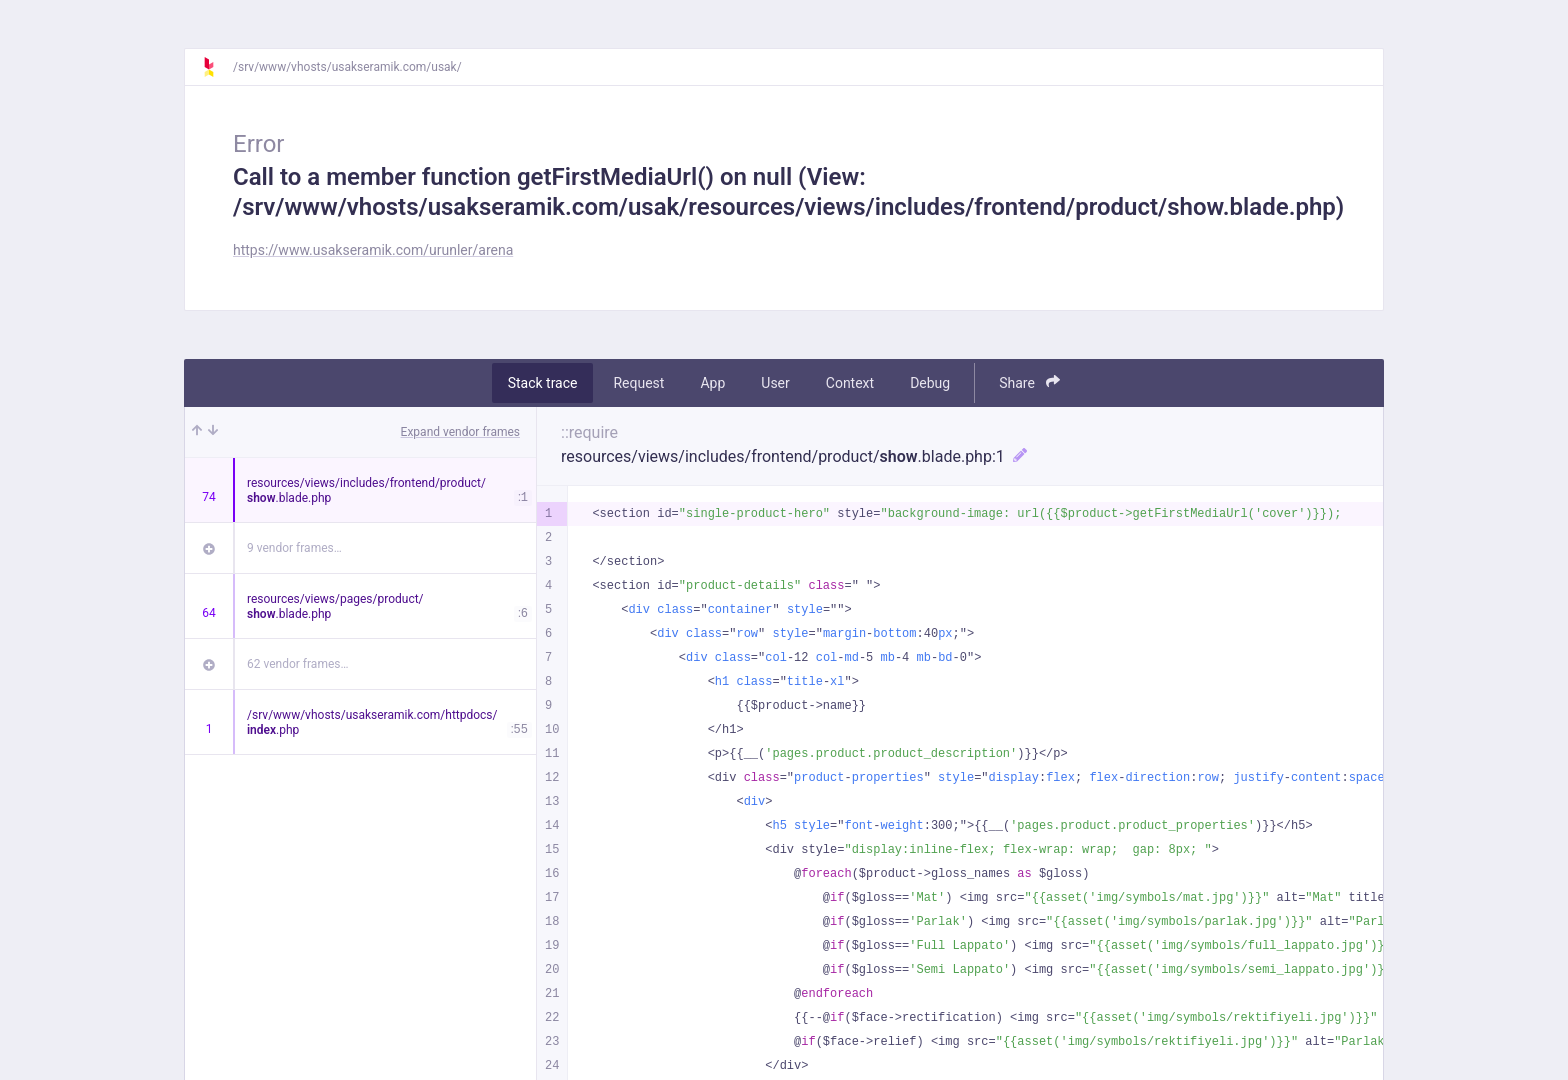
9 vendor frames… (294, 548)
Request (638, 383)
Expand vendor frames (460, 432)
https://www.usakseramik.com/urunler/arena (373, 250)
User (775, 383)
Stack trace (543, 383)
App (712, 383)
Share (1029, 382)
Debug (930, 383)
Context (850, 383)
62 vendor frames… (297, 664)
